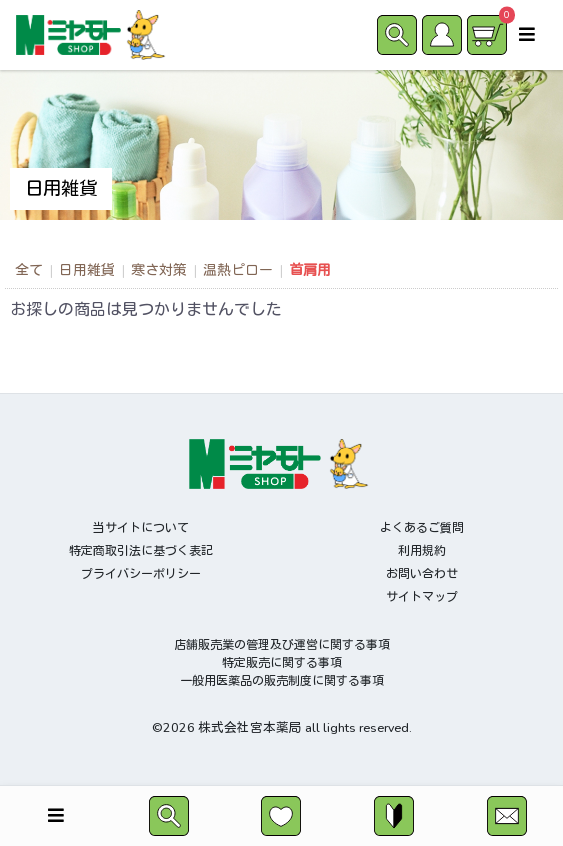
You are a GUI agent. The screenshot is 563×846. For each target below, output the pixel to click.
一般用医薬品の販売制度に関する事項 (282, 681)
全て (29, 270)
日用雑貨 (87, 270)
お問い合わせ (422, 574)
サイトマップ (422, 597)
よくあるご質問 (422, 528)
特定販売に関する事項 (282, 663)
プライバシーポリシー (141, 574)
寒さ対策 (159, 270)
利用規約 (422, 551)
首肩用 (310, 270)
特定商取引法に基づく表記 (141, 551)
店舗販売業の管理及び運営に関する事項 (282, 645)
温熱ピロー (238, 270)
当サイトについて (141, 528)
